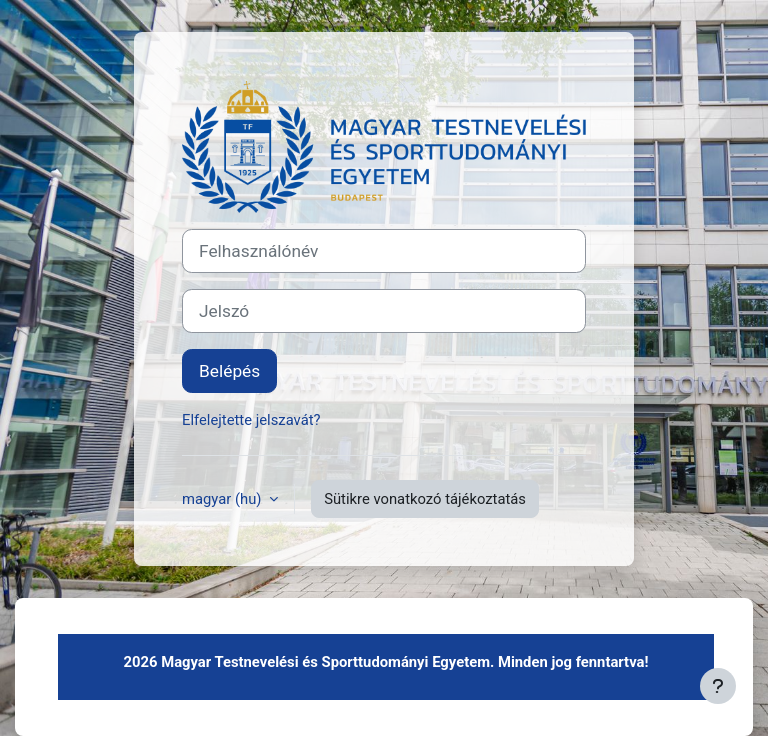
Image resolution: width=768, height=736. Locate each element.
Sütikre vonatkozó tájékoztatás (425, 499)
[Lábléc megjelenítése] (718, 686)
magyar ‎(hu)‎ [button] (223, 499)
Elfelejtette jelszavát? (251, 420)
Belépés (229, 371)
